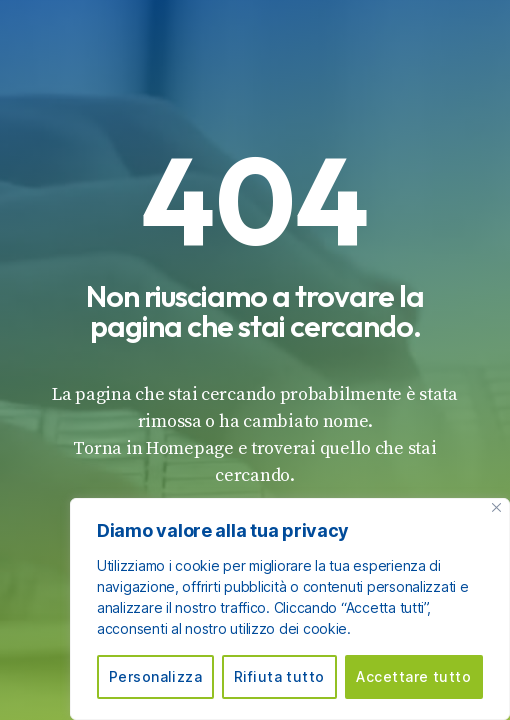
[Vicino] (496, 507)
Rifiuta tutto (279, 676)
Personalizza (156, 676)
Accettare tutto (413, 676)
